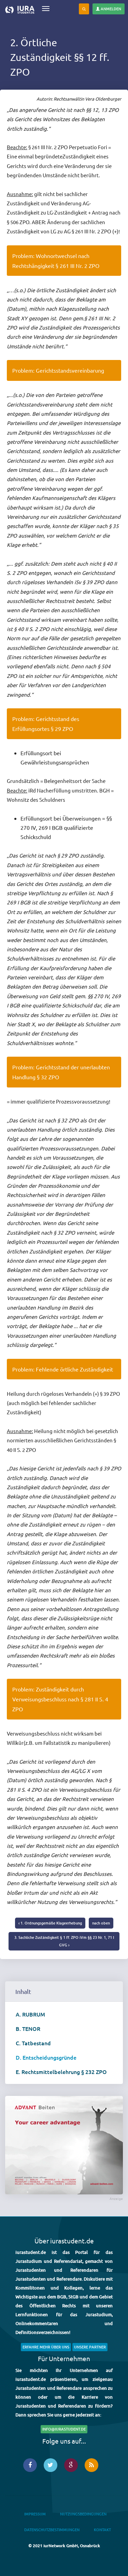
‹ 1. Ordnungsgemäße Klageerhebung (50, 1923)
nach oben (101, 1923)
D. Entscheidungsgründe (46, 2057)
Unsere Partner (90, 2347)
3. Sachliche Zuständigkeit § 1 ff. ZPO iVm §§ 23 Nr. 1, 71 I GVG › (64, 1941)
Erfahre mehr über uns (46, 2347)
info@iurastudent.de (64, 2429)
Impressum (35, 2514)
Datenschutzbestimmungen (52, 2530)
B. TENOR (28, 2028)
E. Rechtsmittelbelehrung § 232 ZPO (61, 2071)
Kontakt (102, 2530)
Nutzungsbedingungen (83, 2514)
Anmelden (108, 9)
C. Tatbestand (33, 2043)
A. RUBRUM (30, 2014)
